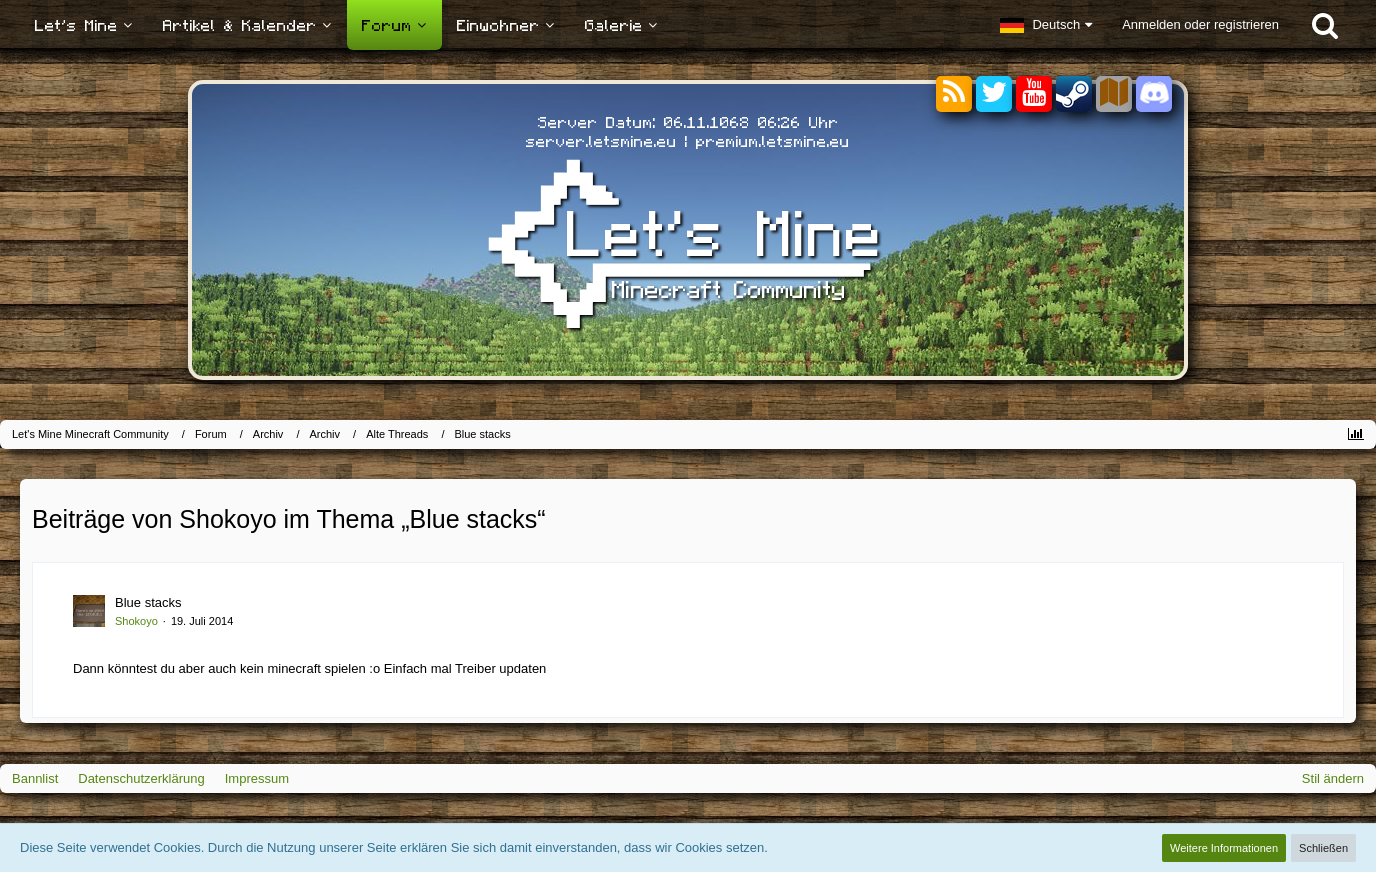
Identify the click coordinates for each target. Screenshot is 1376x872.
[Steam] (1074, 92)
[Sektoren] (1114, 94)
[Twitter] (994, 94)
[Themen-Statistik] (1356, 434)
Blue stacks (148, 602)
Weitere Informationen (1224, 848)
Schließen (1323, 848)
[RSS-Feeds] (954, 94)
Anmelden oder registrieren (1200, 24)
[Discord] (1154, 90)
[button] (1046, 25)
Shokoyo (136, 621)
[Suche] (1325, 25)
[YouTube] (1034, 94)
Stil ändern (1333, 778)
